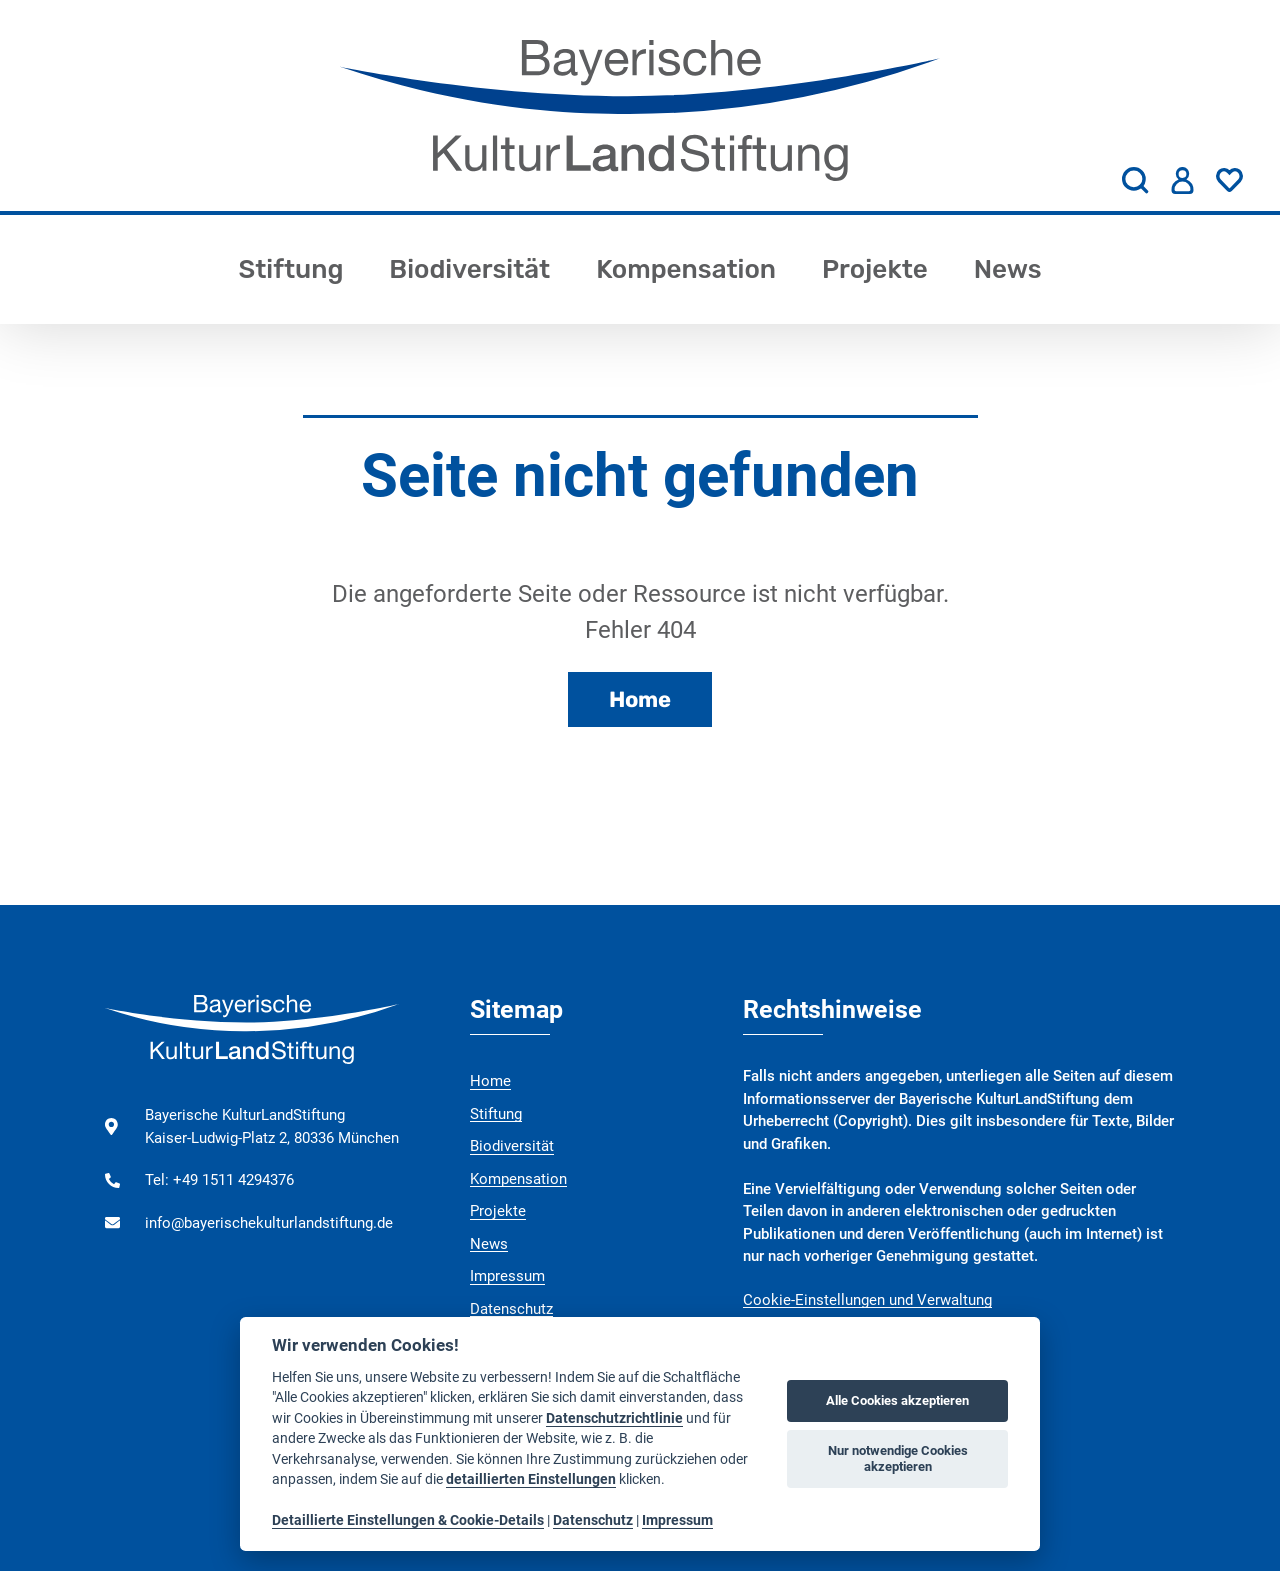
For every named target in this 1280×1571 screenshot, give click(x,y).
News (1008, 269)
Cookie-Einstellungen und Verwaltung (867, 1300)
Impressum (507, 1276)
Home (640, 699)
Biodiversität (469, 269)
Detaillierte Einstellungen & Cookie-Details (408, 1520)
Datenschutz (511, 1309)
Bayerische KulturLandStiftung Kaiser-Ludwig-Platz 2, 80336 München (272, 1126)
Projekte (875, 269)
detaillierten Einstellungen (531, 1479)
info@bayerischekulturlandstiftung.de (269, 1223)
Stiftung (290, 269)
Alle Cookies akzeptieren (897, 1400)
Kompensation (686, 269)
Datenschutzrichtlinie (614, 1418)
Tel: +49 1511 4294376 (219, 1180)
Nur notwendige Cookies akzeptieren (898, 1458)
